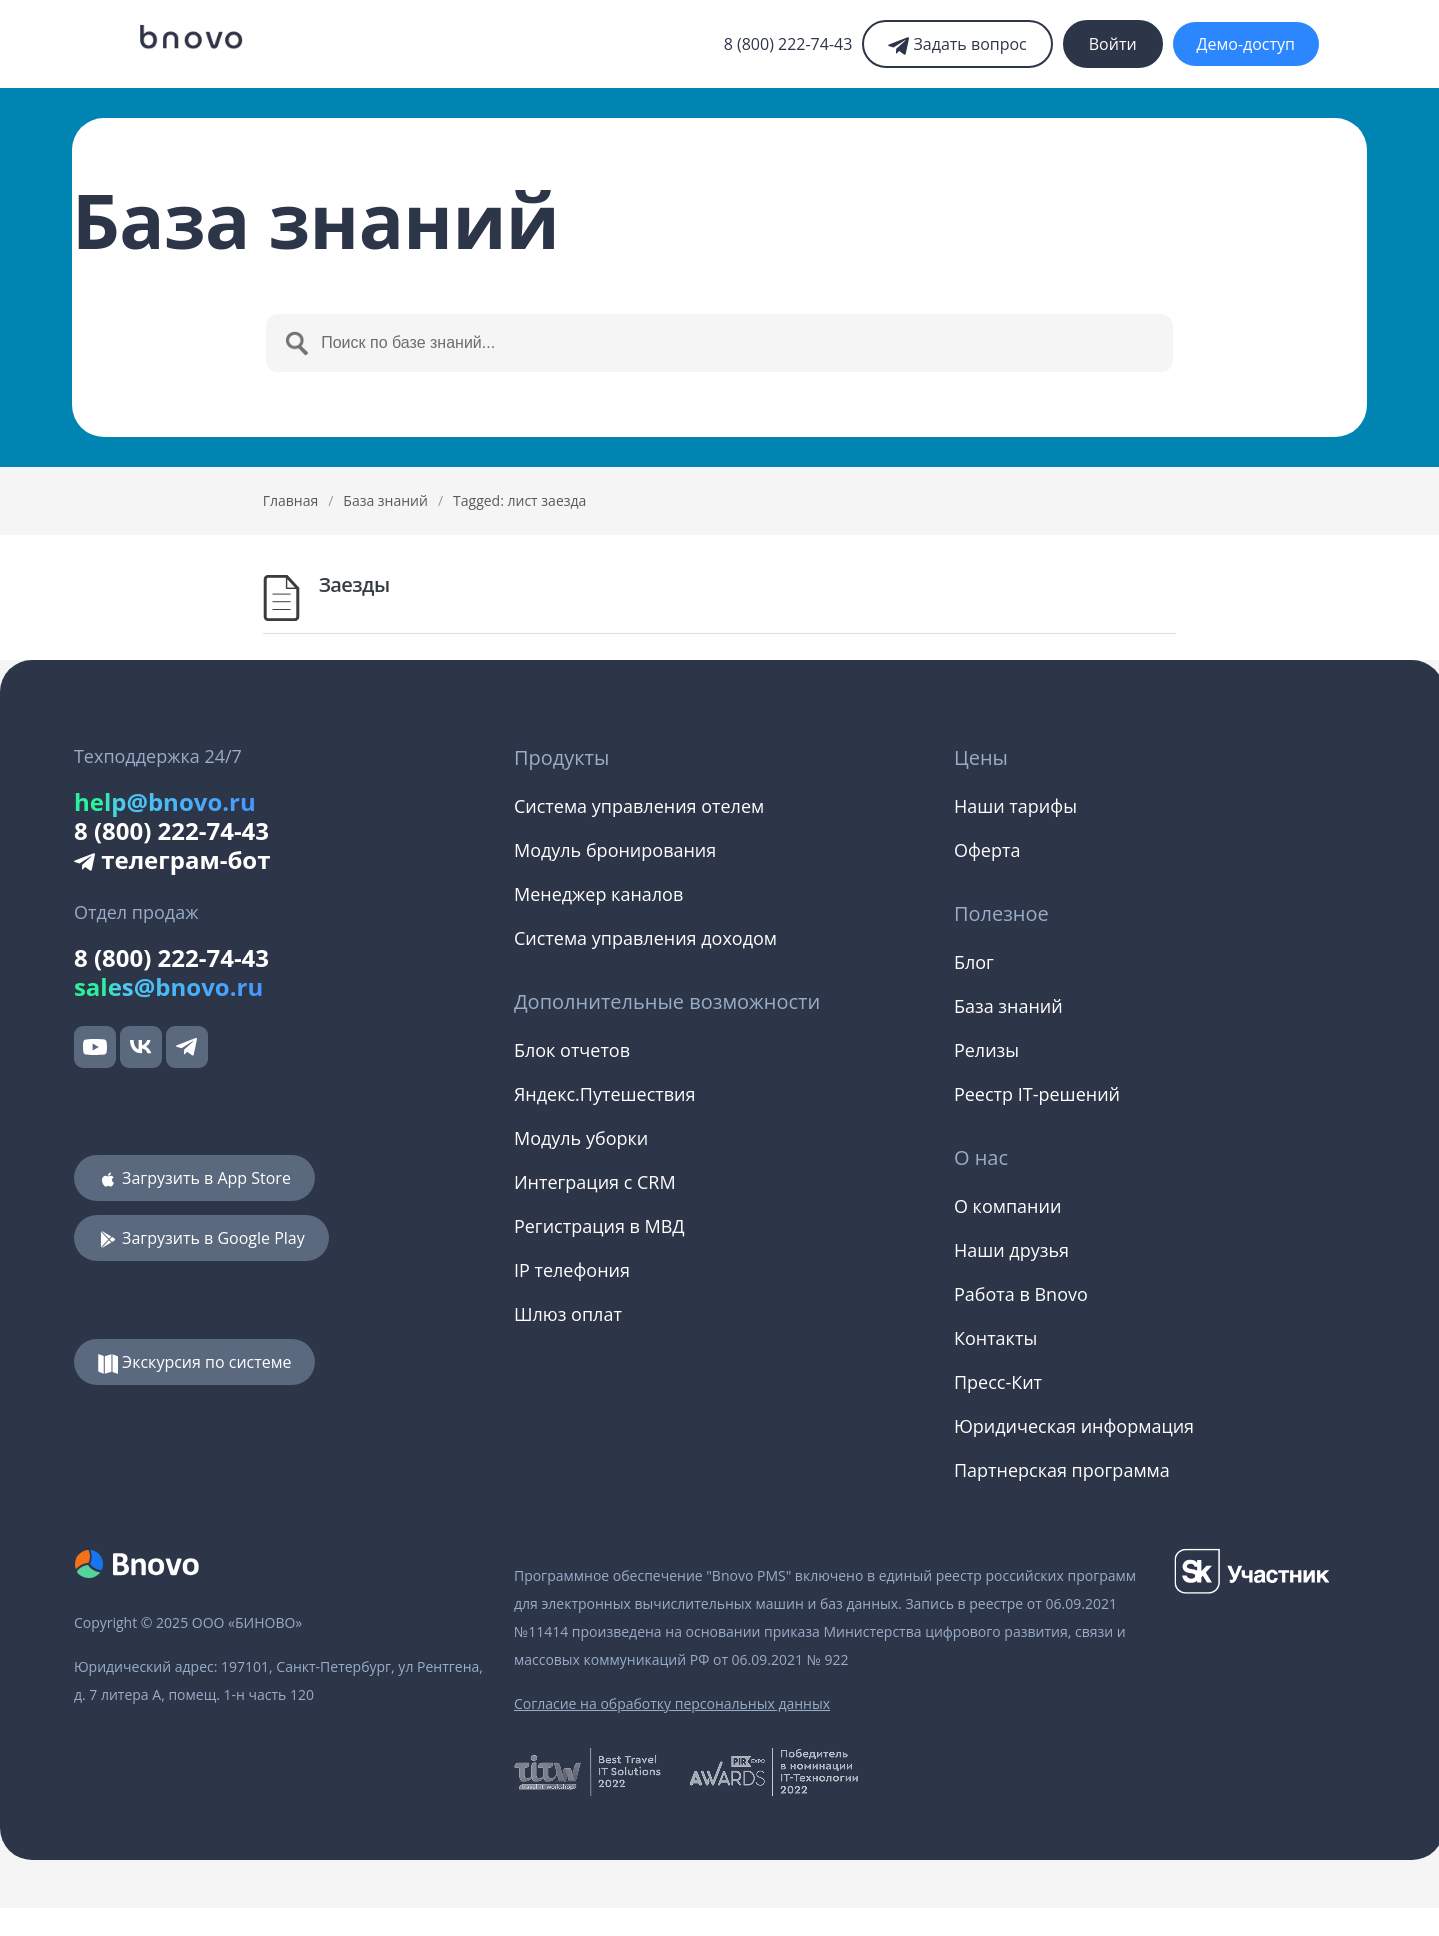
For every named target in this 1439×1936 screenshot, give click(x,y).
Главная (291, 500)
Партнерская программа (1062, 1470)
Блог (974, 962)
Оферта (987, 850)
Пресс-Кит (998, 1382)
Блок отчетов (572, 1050)
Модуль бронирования (615, 850)
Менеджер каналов (598, 894)
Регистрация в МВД (599, 1226)
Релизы (986, 1050)
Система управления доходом (645, 938)
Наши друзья (1011, 1250)
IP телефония (572, 1270)
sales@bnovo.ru (168, 986)
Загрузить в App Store (194, 1178)
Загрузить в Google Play (201, 1238)
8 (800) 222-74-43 (788, 44)
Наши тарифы (1015, 806)
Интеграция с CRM (595, 1182)
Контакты (995, 1338)
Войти (1113, 44)
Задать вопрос (957, 44)
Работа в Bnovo (1021, 1294)
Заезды (354, 584)
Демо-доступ (1246, 44)
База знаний (385, 500)
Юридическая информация (1074, 1426)
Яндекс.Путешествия (605, 1094)
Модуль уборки (581, 1138)
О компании (1007, 1206)
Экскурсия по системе (195, 1362)
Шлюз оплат (568, 1314)
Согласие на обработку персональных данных (672, 1703)
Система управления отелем (639, 806)
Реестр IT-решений (1037, 1094)
